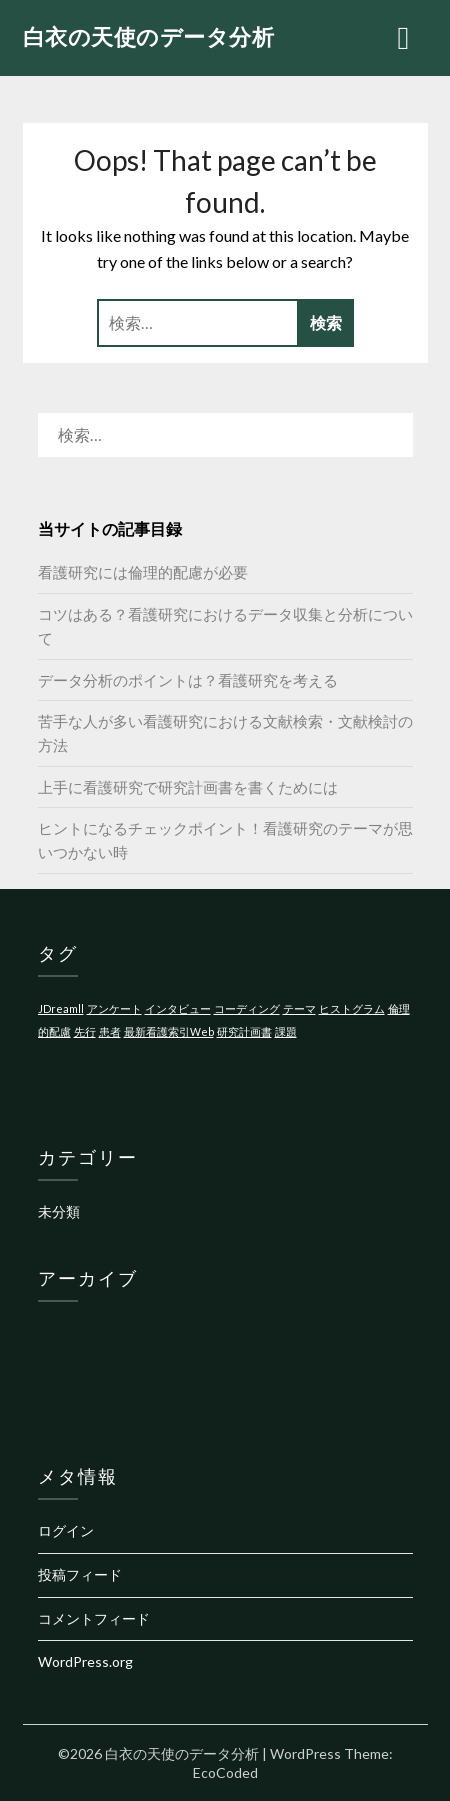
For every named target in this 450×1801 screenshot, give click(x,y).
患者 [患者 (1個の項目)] (110, 1031)
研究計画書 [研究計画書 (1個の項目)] (244, 1031)
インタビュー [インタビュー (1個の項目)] (178, 1008)
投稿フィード (80, 1574)
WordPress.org (85, 1661)
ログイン (66, 1530)
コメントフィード (94, 1618)
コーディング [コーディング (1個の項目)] (247, 1008)
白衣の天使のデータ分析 (149, 36)
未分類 (59, 1211)
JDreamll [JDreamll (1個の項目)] (61, 1008)
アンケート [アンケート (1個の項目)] (114, 1008)
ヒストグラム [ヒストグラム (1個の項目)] (352, 1008)
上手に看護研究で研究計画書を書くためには (188, 787)
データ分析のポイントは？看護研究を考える (188, 680)
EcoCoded (225, 1772)
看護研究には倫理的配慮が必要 (143, 572)
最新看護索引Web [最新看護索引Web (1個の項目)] (169, 1031)
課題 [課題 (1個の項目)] (286, 1031)
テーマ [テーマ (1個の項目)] (299, 1008)
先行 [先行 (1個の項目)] (85, 1031)
